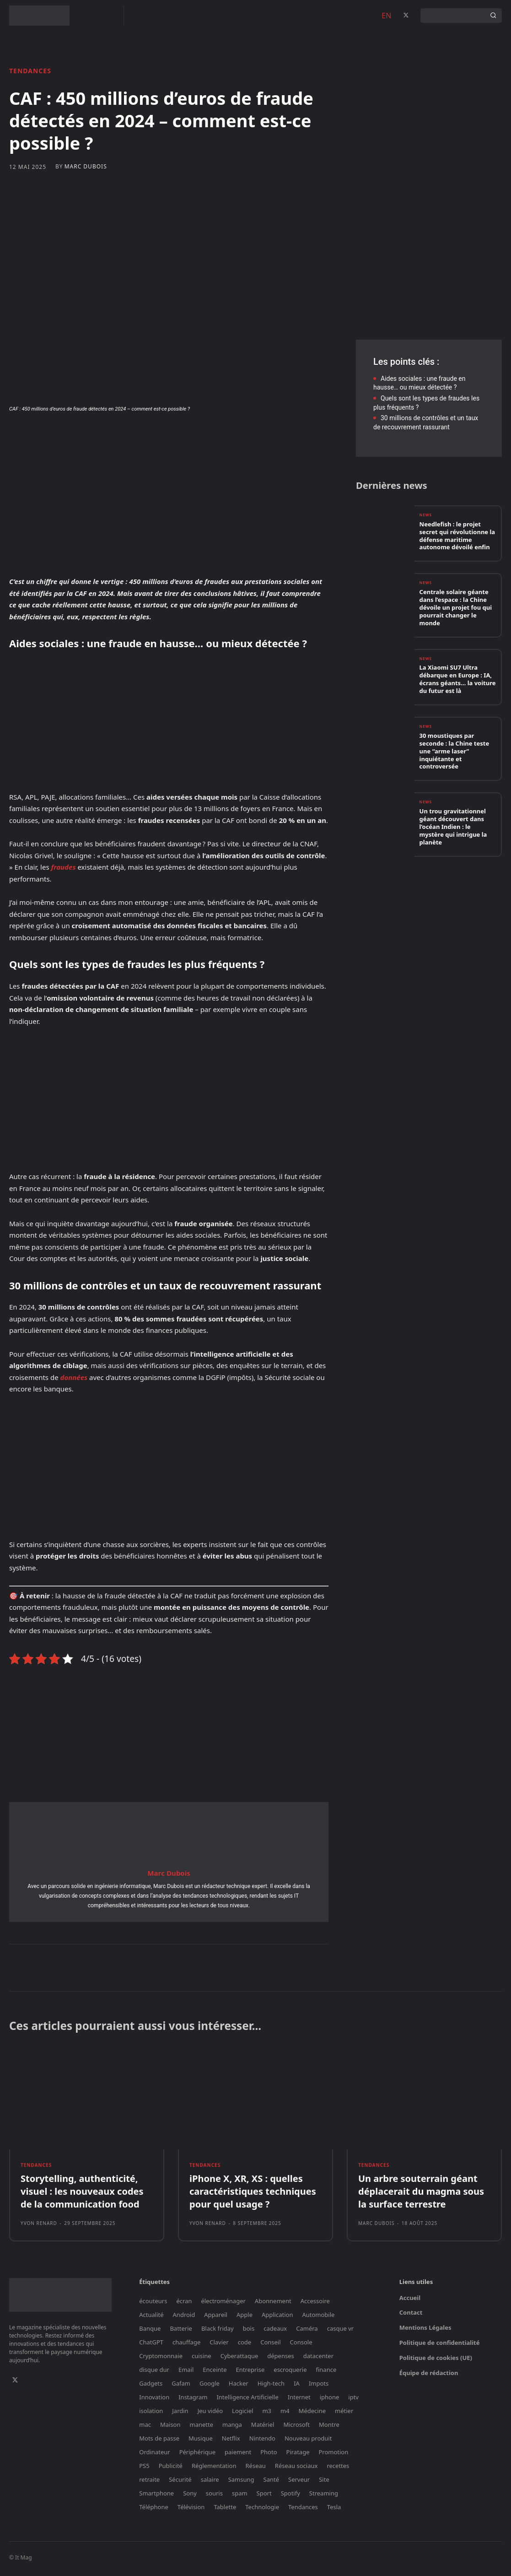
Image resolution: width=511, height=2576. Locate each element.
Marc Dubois (86, 166)
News (426, 517)
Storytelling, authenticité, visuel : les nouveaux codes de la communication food (82, 2194)
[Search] (493, 15)
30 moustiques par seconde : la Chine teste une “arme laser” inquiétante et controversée (454, 751)
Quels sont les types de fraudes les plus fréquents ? (426, 403)
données (74, 1377)
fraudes (63, 866)
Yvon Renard (39, 2226)
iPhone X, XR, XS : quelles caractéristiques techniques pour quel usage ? (252, 2194)
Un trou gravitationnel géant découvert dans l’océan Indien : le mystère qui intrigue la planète (453, 826)
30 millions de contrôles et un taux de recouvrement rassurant (425, 422)
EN (386, 16)
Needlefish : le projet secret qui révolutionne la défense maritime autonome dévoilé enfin (457, 537)
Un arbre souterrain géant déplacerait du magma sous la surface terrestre (421, 2194)
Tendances (30, 71)
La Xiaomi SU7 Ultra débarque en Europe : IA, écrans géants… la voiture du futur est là (458, 680)
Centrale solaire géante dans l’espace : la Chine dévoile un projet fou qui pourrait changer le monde (456, 608)
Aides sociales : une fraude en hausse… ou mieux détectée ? (419, 383)
